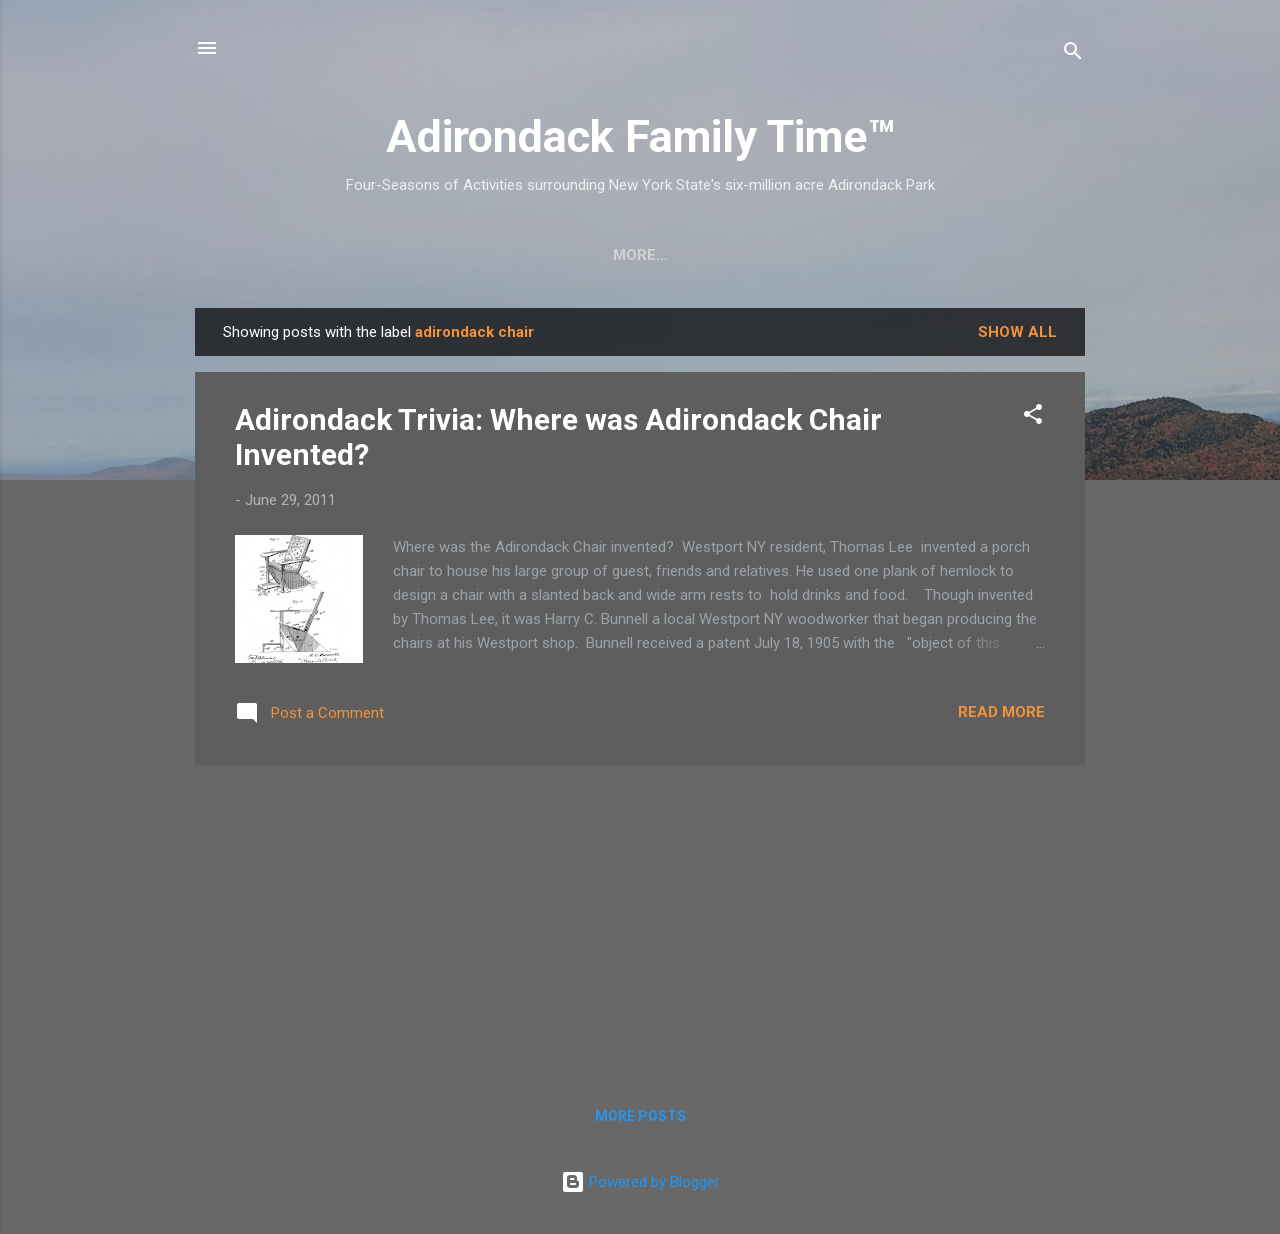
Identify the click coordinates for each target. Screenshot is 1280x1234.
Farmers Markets (790, 255)
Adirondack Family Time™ (640, 136)
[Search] (1073, 54)
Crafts (345, 255)
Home (257, 255)
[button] (1033, 417)
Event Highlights (972, 255)
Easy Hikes (455, 255)
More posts (640, 1116)
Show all (1017, 332)
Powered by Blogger (640, 1182)
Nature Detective (608, 255)
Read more (1001, 712)
